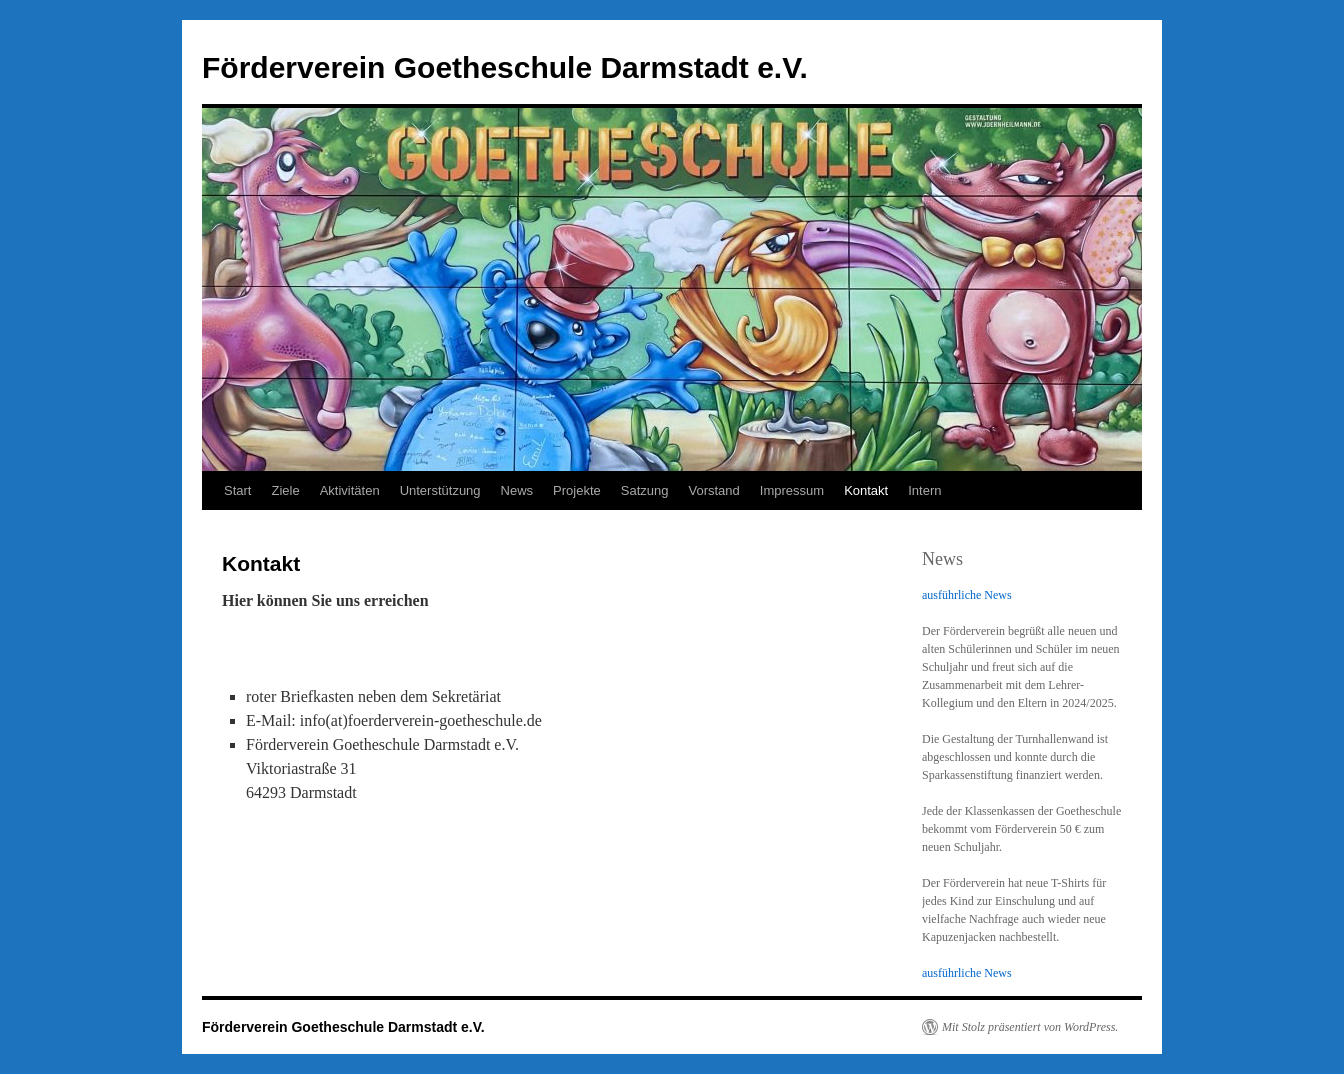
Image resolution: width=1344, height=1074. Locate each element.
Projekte (577, 490)
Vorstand (714, 490)
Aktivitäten (350, 490)
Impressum (792, 490)
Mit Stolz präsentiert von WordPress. (1030, 1027)
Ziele (285, 490)
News (517, 490)
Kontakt (866, 490)
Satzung (645, 490)
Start (237, 490)
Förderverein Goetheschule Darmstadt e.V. (505, 67)
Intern (924, 490)
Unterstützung (440, 490)
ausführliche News (967, 595)
